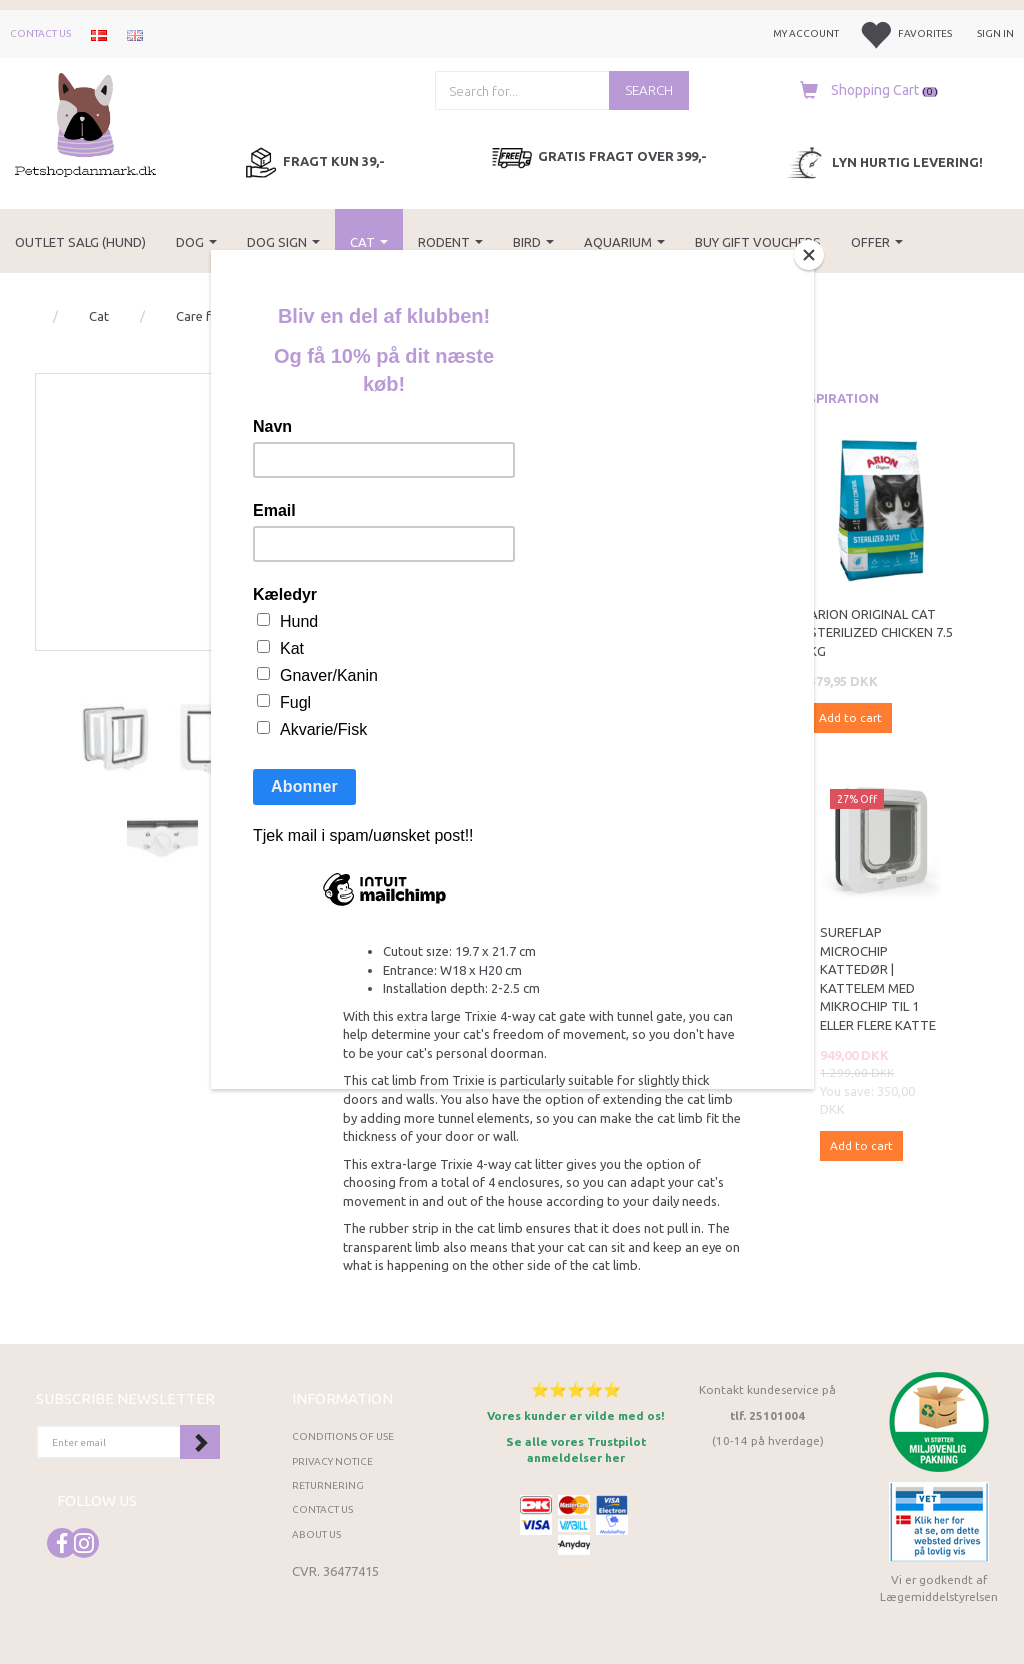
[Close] (809, 255)
